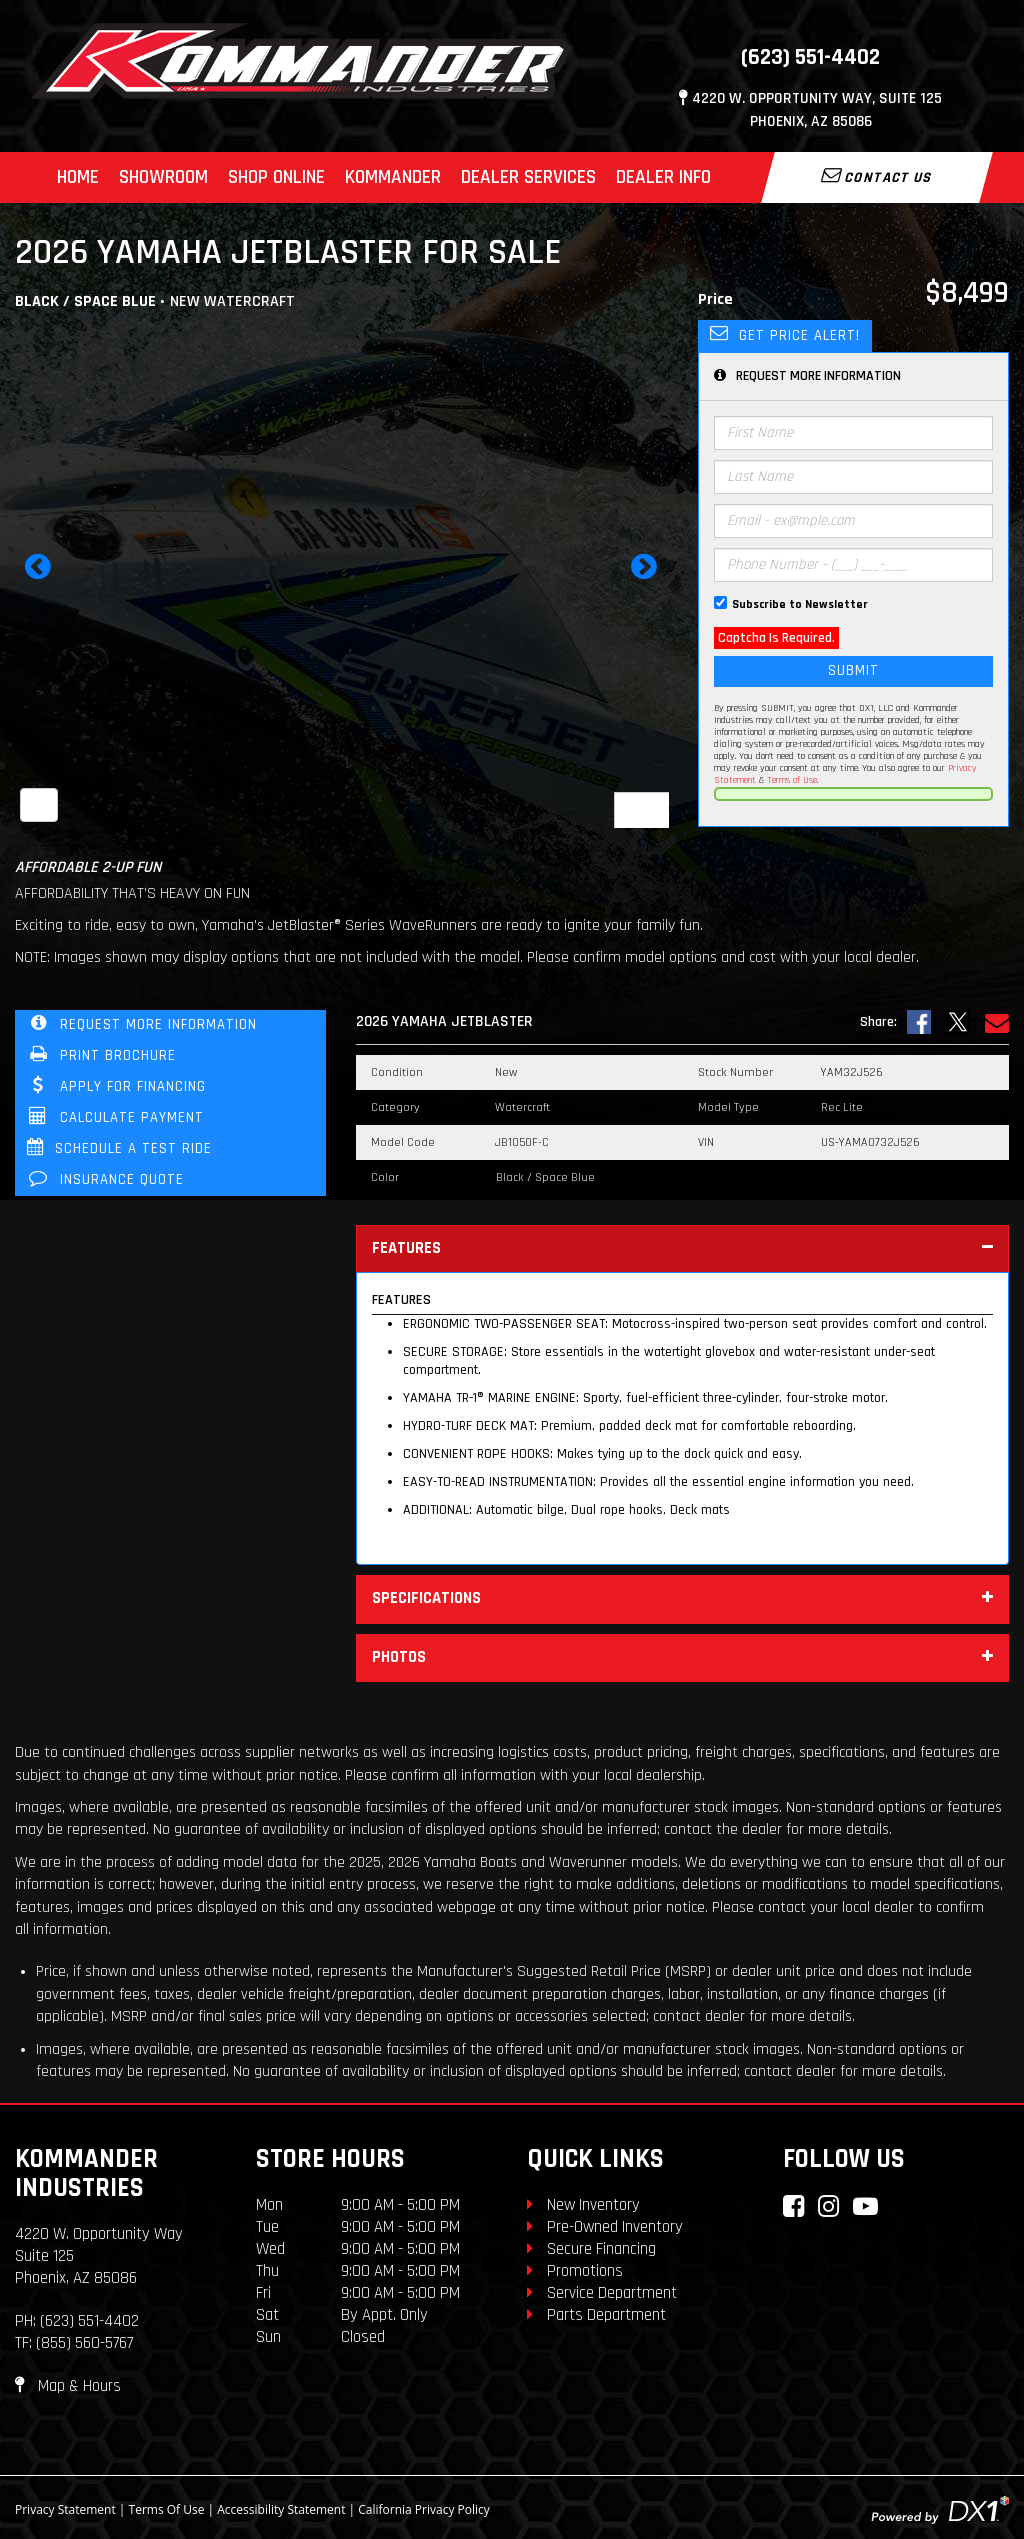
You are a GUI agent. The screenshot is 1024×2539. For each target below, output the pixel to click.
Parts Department (596, 2315)
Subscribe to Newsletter (800, 604)
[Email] (853, 521)
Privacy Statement (65, 2509)
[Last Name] (853, 477)
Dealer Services (528, 177)
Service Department (602, 2293)
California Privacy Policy (424, 2509)
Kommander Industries (86, 2173)
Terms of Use (792, 780)
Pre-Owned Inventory (605, 2227)
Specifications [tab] (682, 1599)
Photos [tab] (682, 1658)
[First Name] (853, 433)
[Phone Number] (853, 565)
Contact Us (877, 176)
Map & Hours (68, 2386)
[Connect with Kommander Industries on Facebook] (793, 2206)
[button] (38, 573)
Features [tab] (682, 1249)
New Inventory (583, 2205)
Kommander (393, 177)
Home (78, 177)
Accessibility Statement (281, 2509)
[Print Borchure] (170, 1056)
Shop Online (276, 177)
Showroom (163, 177)
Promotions (575, 2271)
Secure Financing (591, 2249)
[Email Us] (997, 1022)
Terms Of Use (167, 2509)
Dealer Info (663, 177)
